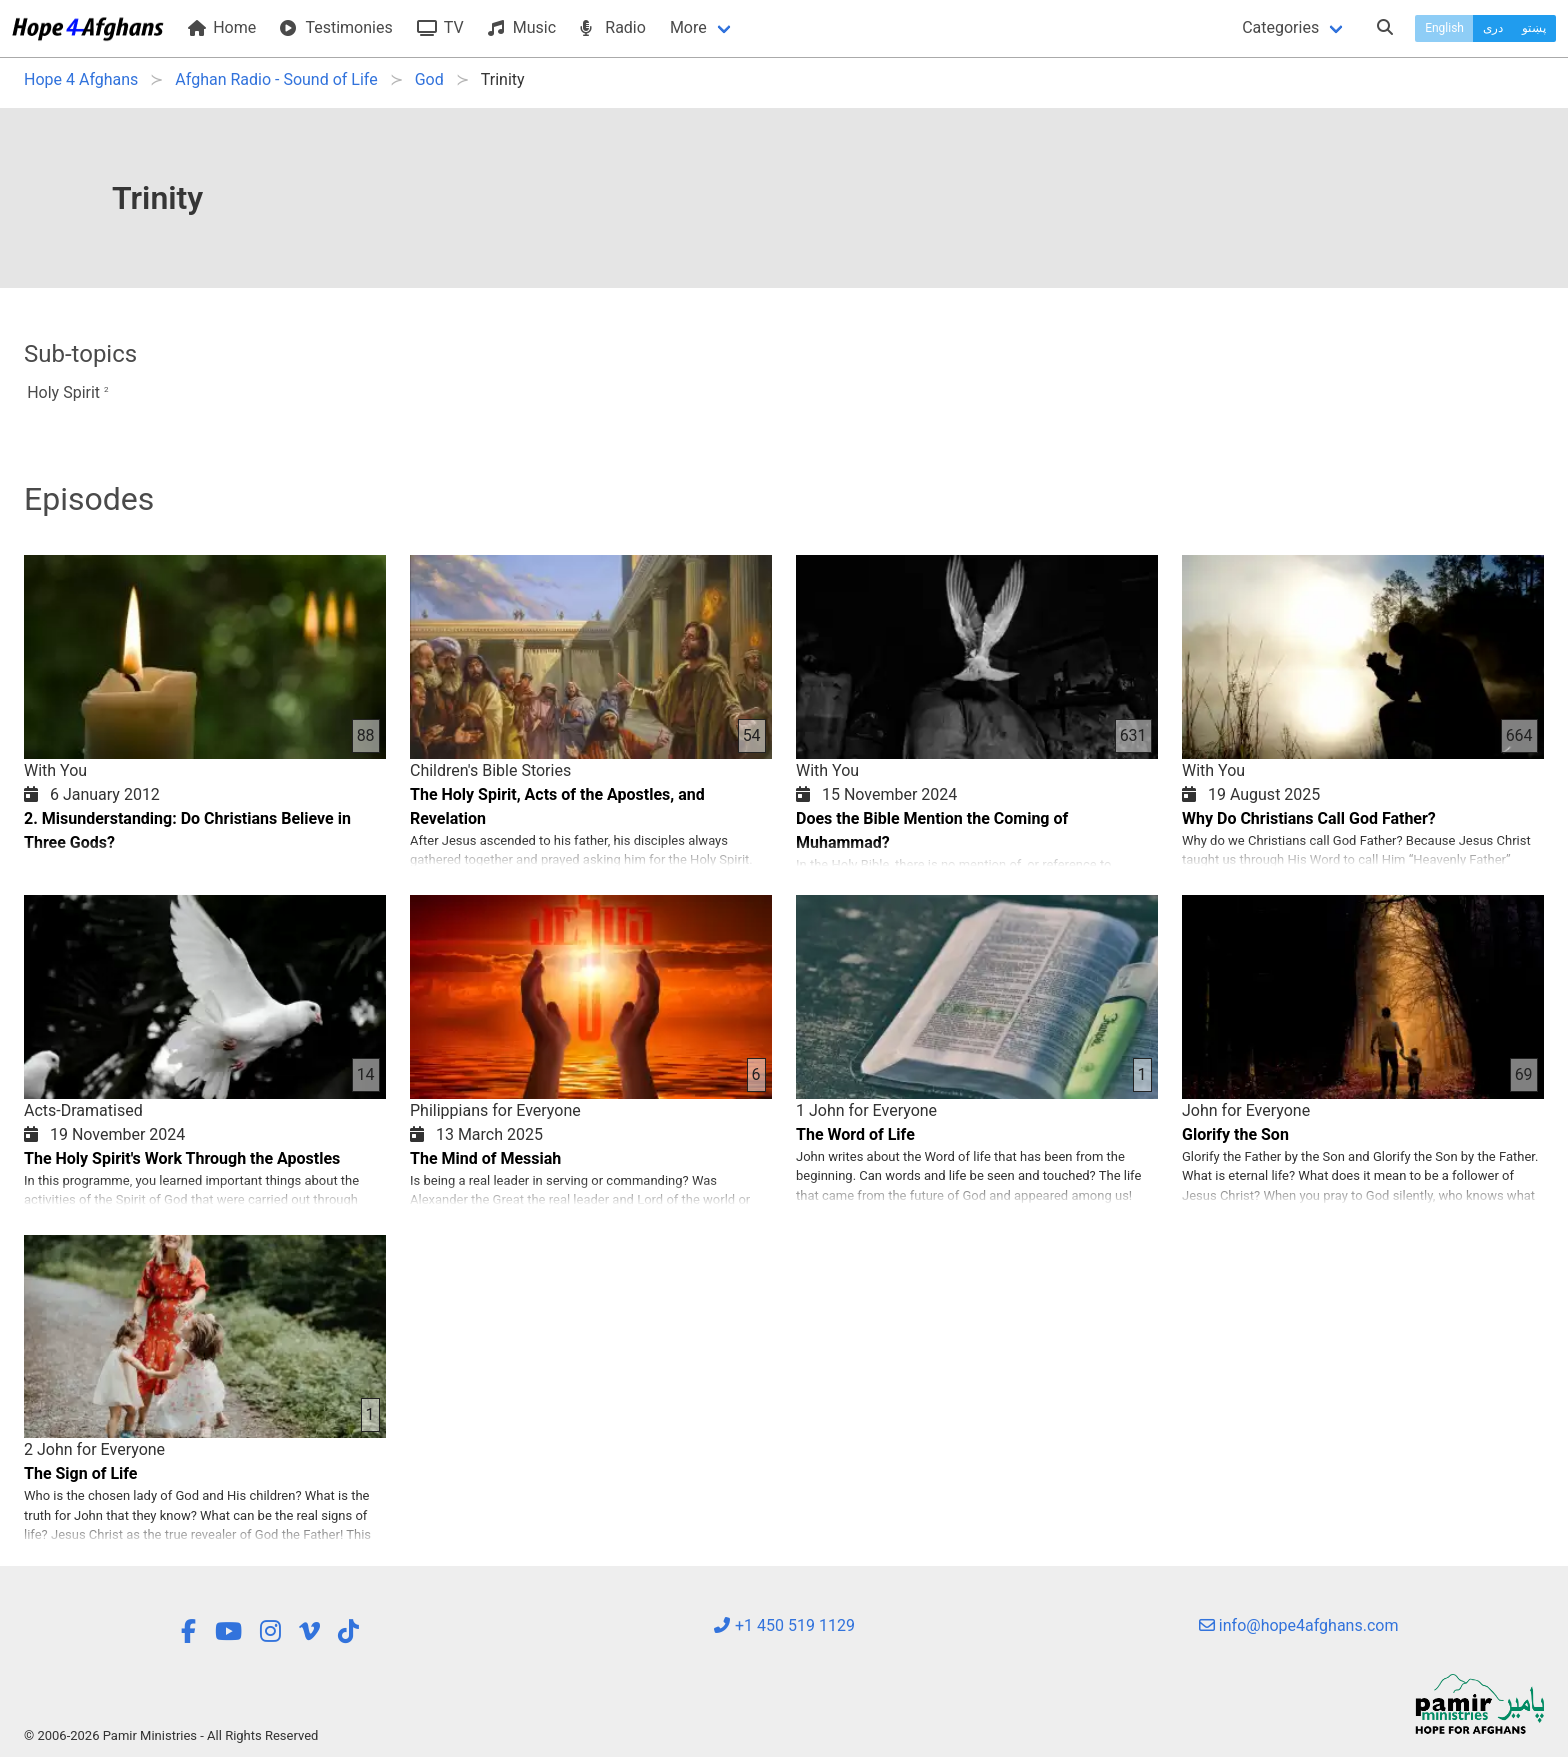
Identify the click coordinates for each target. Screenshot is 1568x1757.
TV (440, 27)
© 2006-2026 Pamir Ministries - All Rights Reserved (171, 1735)
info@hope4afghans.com (1299, 1625)
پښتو (1534, 28)
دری (1493, 28)
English (1444, 28)
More (688, 27)
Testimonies (336, 27)
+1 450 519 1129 (784, 1625)
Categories (1280, 27)
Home (222, 27)
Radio (613, 27)
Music (522, 27)
